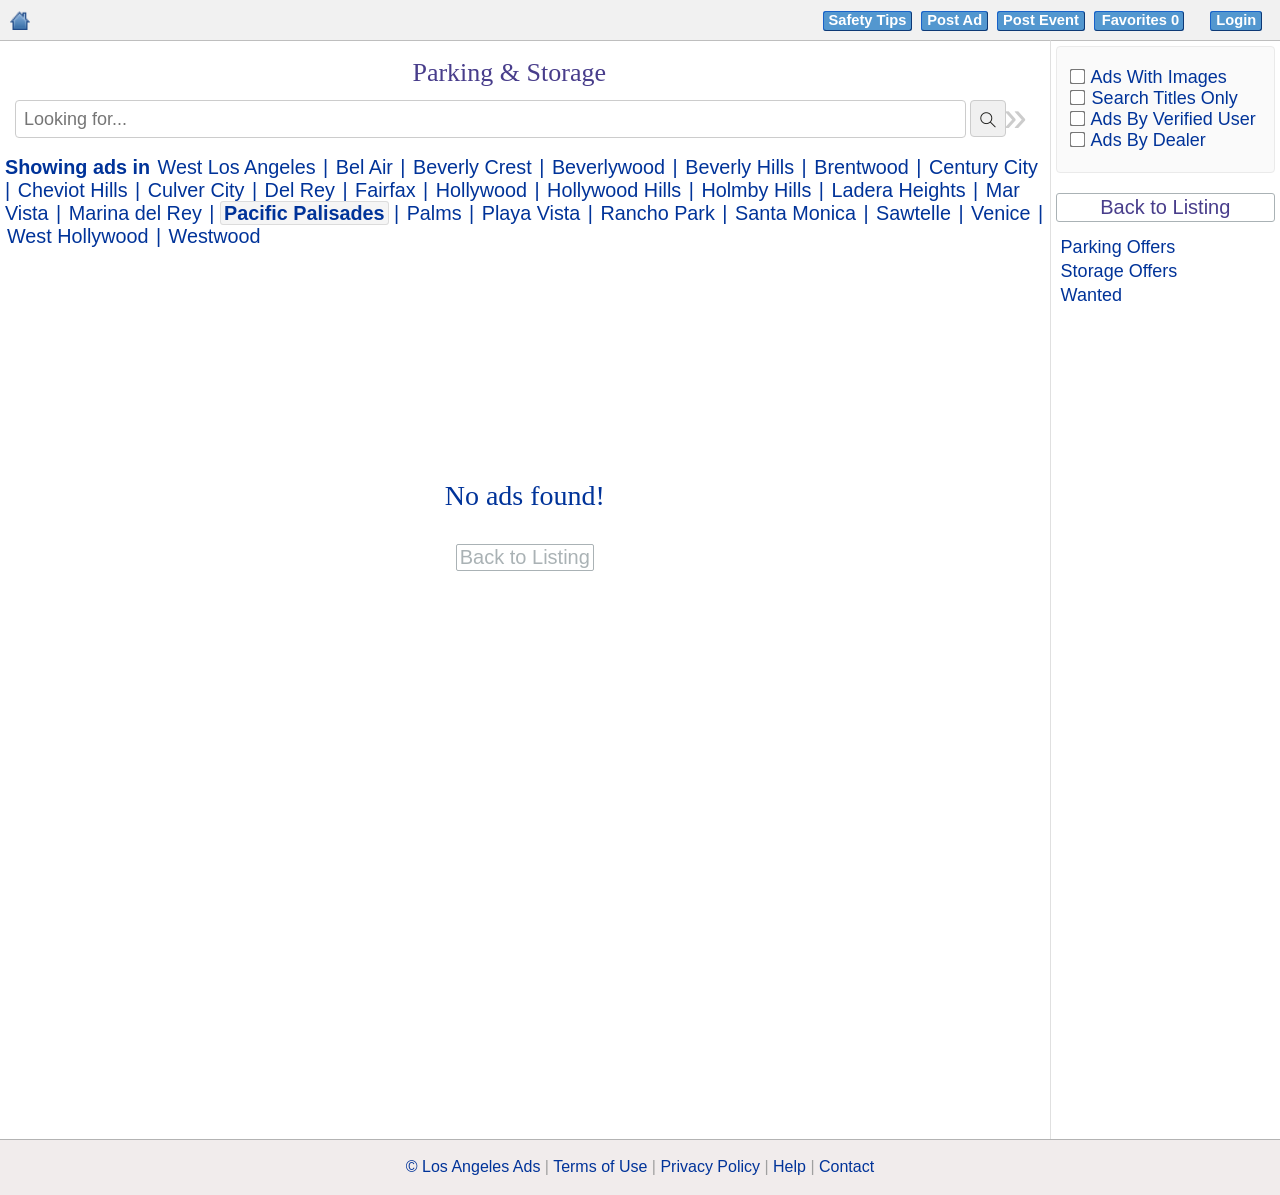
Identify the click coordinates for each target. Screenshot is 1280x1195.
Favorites (1142, 20)
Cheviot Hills (73, 190)
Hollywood (481, 190)
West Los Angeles (237, 167)
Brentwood (861, 167)
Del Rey (300, 190)
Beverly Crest (472, 167)
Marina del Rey (135, 213)
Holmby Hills (756, 190)
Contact (846, 1166)
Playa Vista (531, 213)
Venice (1000, 213)
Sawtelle (913, 213)
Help (789, 1166)
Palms (434, 213)
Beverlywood (608, 167)
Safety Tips (868, 20)
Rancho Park (658, 213)
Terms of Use (600, 1166)
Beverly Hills (739, 167)
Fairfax (385, 190)
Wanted (1091, 295)
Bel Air (364, 167)
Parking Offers (1118, 247)
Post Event (1041, 20)
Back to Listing (1165, 207)
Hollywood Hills (614, 190)
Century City (983, 167)
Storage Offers (1119, 271)
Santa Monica (795, 213)
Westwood (215, 236)
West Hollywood (77, 236)
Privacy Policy (710, 1166)
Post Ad (954, 20)
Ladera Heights (898, 190)
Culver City (196, 190)
